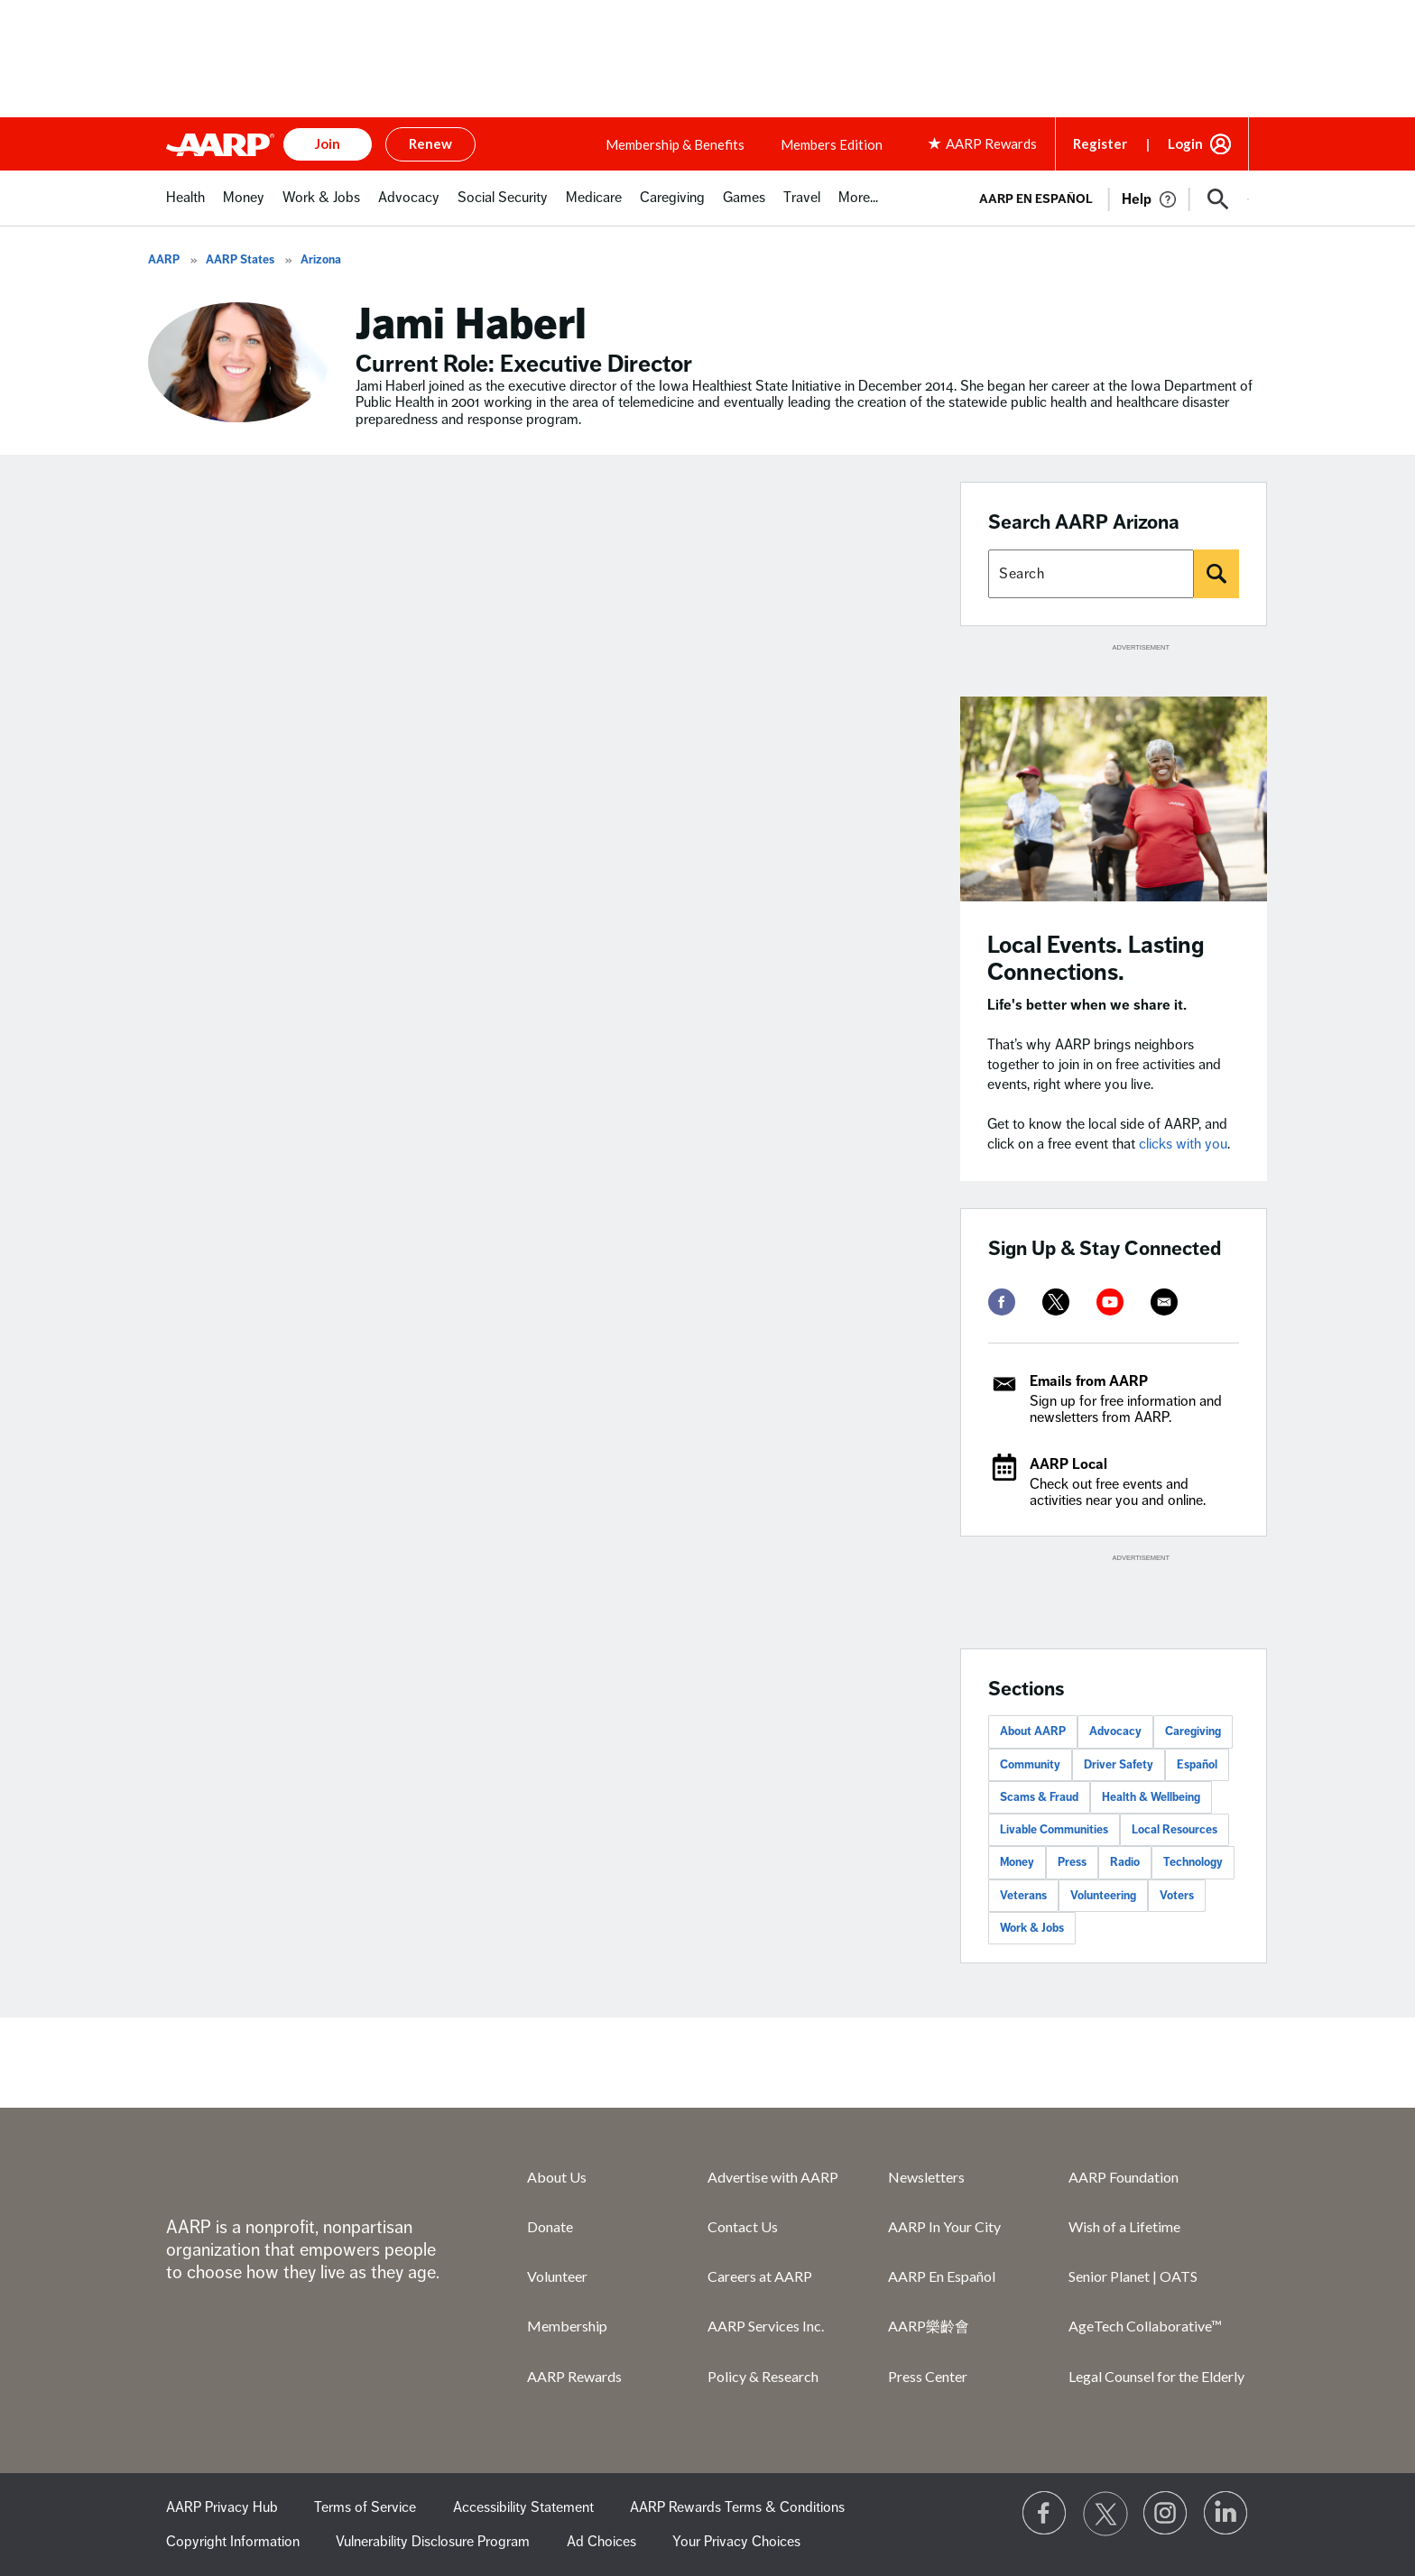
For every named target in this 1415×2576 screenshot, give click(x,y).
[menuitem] (185, 207)
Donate (550, 2226)
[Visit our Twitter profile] (1105, 2513)
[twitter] (1055, 1302)
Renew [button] (430, 143)
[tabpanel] (1106, 198)
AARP (164, 260)
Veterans (1023, 1895)
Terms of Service (365, 2507)
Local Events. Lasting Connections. (1096, 958)
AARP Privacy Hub (222, 2507)
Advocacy (1115, 1731)
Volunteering (1103, 1895)
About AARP (1033, 1731)
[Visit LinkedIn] (1226, 2513)
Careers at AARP (760, 2276)
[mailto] (1164, 1302)
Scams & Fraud (1039, 1797)
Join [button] (327, 143)
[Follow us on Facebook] (1045, 2513)
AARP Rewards (574, 2376)
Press (1072, 1862)
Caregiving (1193, 1731)
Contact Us (743, 2226)
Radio (1125, 1862)
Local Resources (1174, 1830)
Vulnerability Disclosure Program (433, 2542)
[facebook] (1001, 1302)
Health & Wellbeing (1151, 1797)
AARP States (240, 260)
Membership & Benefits (675, 144)
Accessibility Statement (523, 2507)
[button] (1218, 199)
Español (1197, 1765)
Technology (1193, 1862)
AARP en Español (1036, 199)
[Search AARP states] (1091, 573)
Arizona (321, 260)
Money (1017, 1862)
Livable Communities (1054, 1830)
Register (1100, 143)
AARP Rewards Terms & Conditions (737, 2507)
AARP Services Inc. (766, 2325)
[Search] (1216, 573)
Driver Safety (1118, 1765)
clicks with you (1183, 1144)
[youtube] (1110, 1302)
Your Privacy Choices (736, 2542)
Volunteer (557, 2276)
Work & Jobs (1032, 1928)
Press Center (927, 2376)
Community (1030, 1765)
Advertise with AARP (773, 2176)
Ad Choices (601, 2542)
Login (1185, 143)
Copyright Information (233, 2542)
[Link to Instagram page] (1165, 2513)
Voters (1177, 1895)
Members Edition (832, 144)
